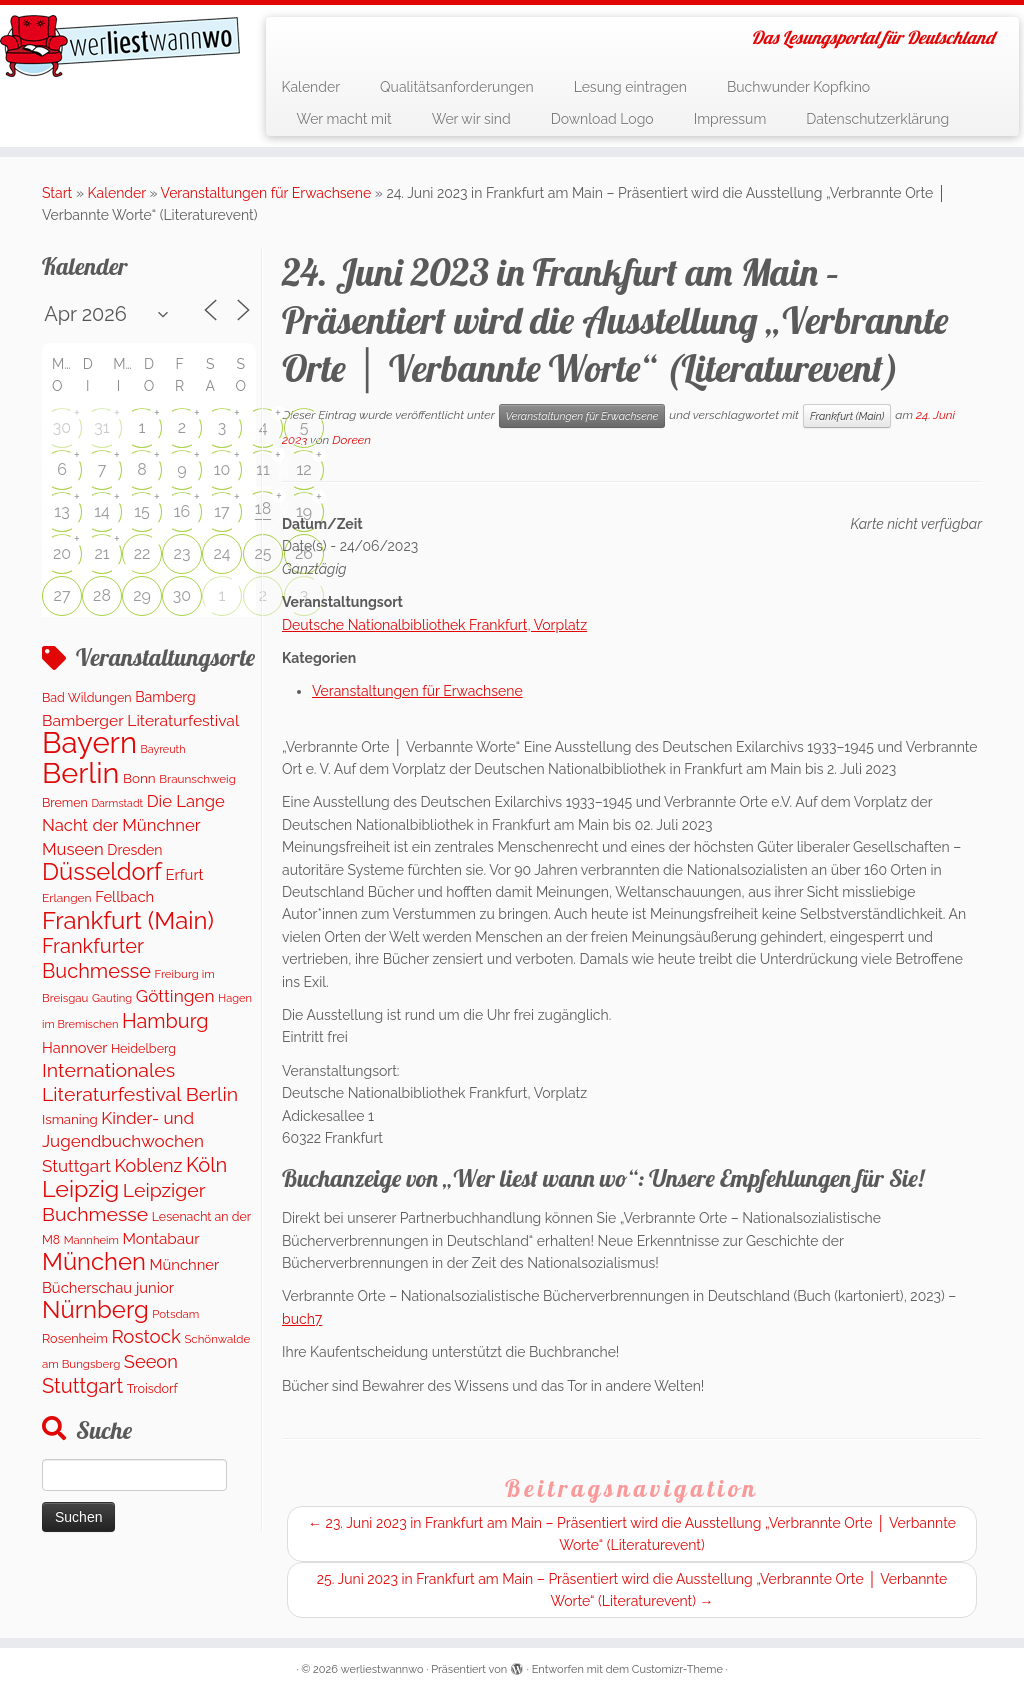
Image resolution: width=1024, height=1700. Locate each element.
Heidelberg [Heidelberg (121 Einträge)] (143, 1048)
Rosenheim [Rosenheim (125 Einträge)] (75, 1338)
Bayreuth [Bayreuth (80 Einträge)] (163, 749)
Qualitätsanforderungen (457, 87)
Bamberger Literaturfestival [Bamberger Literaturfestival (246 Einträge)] (140, 720)
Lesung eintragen (630, 87)
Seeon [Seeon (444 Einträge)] (151, 1361)
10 (222, 469)
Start (57, 193)
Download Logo (602, 119)
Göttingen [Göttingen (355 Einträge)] (175, 996)
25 (262, 553)
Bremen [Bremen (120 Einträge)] (65, 802)
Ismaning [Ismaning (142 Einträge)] (70, 1119)
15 (142, 511)
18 (263, 508)
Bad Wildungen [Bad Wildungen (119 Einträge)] (87, 697)
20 (62, 553)
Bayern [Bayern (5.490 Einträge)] (89, 742)
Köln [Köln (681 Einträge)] (206, 1165)
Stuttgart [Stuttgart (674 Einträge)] (82, 1386)
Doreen (351, 440)
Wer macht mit (343, 119)
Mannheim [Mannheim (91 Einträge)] (91, 1240)
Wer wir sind (471, 119)
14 (102, 511)
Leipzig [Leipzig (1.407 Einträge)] (80, 1188)
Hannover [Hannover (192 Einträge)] (74, 1047)
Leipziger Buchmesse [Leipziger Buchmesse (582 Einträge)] (123, 1202)
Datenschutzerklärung (877, 119)
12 (303, 469)
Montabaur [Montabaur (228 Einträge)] (160, 1239)
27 (62, 595)
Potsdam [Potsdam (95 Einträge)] (175, 1314)
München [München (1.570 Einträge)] (94, 1262)
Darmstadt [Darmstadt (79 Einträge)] (117, 803)
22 (142, 553)
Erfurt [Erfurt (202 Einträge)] (185, 874)
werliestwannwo (382, 1669)
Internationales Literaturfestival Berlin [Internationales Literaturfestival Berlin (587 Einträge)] (140, 1082)
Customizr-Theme (677, 1669)
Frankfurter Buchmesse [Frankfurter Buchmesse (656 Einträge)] (96, 958)
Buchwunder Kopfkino (798, 87)
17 (221, 511)
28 (102, 595)
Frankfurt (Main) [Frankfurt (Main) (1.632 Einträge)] (128, 920)
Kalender (310, 87)
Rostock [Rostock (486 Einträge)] (145, 1336)
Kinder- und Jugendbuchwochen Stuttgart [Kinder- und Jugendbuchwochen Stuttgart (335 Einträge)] (123, 1142)
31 (101, 427)
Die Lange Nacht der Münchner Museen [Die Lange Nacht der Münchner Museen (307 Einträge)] (133, 825)
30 (62, 427)
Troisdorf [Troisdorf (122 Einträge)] (152, 1388)
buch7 (302, 1319)
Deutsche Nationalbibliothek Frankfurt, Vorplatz (434, 625)
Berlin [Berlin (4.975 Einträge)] (80, 773)
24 (221, 553)
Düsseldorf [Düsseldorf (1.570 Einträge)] (102, 872)
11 (263, 469)
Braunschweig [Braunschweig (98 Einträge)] (197, 779)
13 (61, 511)
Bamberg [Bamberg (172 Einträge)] (165, 697)
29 (142, 595)
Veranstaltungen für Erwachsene (266, 193)
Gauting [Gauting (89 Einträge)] (112, 998)
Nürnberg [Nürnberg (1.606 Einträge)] (95, 1309)
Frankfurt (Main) (847, 416)
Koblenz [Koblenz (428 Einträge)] (148, 1165)
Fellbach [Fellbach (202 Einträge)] (124, 896)
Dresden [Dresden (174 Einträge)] (134, 850)
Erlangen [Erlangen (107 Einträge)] (67, 898)
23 (182, 553)
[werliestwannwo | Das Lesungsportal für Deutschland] (120, 46)
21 (101, 553)
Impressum (730, 119)
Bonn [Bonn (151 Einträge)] (139, 778)
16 (182, 511)
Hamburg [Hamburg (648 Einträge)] (165, 1021)
